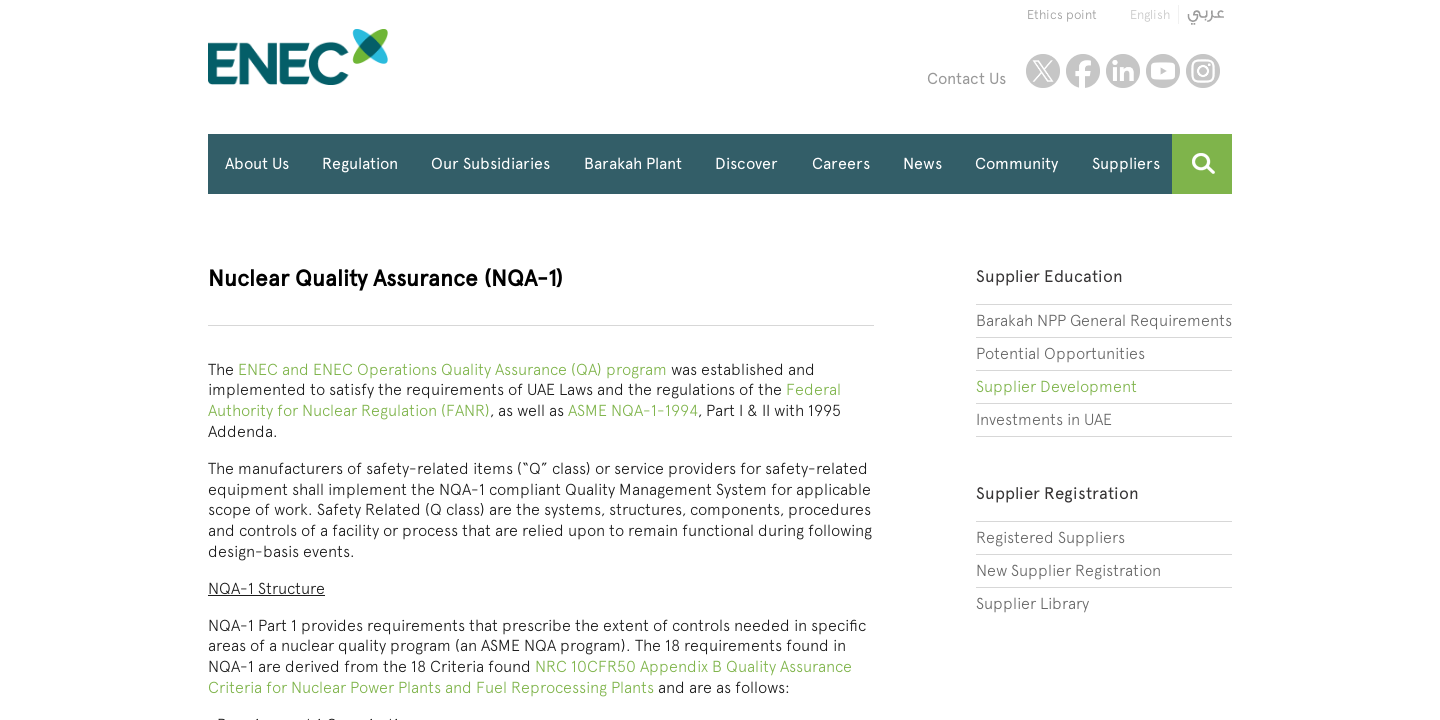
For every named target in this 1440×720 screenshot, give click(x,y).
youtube (1163, 71)
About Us (257, 163)
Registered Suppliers (1050, 537)
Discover (746, 163)
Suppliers (1126, 163)
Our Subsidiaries (490, 163)
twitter (1043, 71)
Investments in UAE (1044, 419)
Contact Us (966, 78)
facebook (1083, 71)
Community (1016, 163)
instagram (1203, 71)
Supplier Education (1049, 276)
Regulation (360, 163)
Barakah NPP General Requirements (1104, 320)
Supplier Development (1056, 386)
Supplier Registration (1057, 493)
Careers (841, 163)
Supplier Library (1032, 603)
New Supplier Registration (1068, 570)
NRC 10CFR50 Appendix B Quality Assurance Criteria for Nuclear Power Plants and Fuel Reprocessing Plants (530, 677)
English (1150, 14)
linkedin (1123, 71)
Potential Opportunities (1060, 353)
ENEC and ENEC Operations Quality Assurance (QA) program (452, 369)
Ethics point (1062, 14)
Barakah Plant (633, 163)
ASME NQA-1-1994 (633, 410)
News (922, 163)
